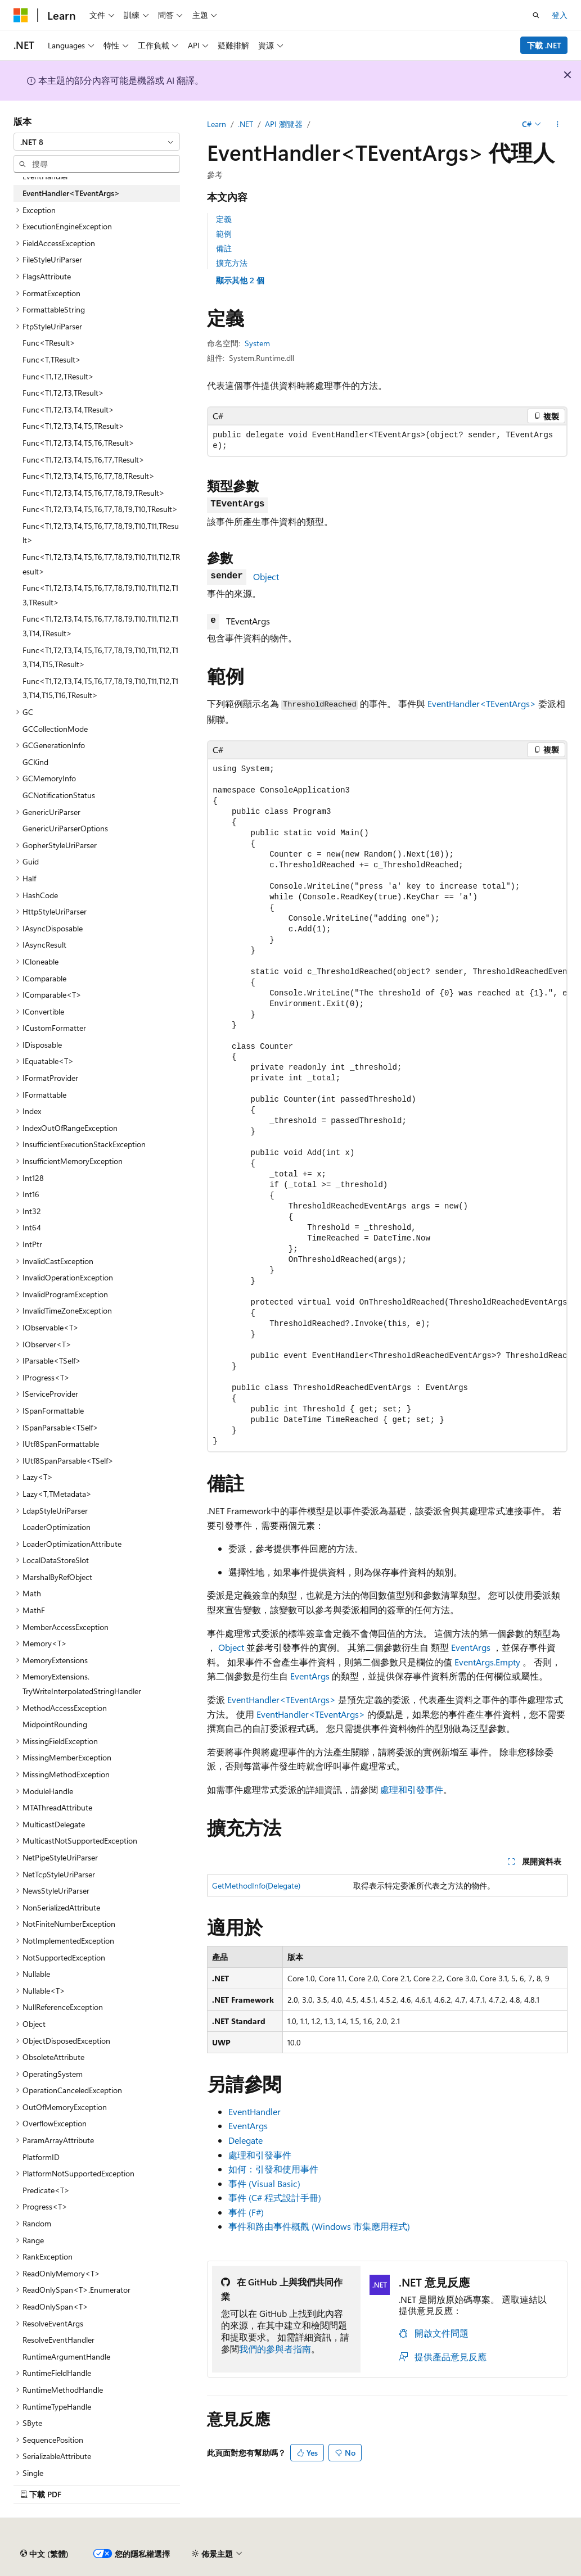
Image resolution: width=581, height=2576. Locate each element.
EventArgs (470, 1647)
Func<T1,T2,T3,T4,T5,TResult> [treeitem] (73, 425)
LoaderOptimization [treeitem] (56, 1527)
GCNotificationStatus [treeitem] (58, 795)
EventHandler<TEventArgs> (481, 703)
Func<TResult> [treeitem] (48, 342)
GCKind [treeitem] (35, 762)
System (257, 343)
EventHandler (254, 2111)
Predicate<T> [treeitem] (46, 2190)
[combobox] (96, 142)
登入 (560, 15)
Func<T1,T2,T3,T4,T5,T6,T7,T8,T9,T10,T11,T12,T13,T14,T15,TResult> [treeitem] (100, 657)
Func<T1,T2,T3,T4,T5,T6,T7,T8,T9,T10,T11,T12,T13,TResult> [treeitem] (100, 595)
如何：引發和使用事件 (273, 2169)
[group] (387, 1105)
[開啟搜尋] (536, 15)
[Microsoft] (20, 15)
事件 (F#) (246, 2212)
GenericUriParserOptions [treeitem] (65, 828)
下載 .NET (544, 45)
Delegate (245, 2140)
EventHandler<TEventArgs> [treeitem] (71, 193)
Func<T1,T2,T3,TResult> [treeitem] (63, 392)
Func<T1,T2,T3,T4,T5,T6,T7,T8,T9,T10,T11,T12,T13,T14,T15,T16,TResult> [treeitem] (100, 688)
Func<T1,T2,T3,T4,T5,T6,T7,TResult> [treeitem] (83, 459)
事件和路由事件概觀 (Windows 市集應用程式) (319, 2226)
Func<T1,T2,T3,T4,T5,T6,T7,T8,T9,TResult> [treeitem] (93, 492)
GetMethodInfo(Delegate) (256, 1885)
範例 (224, 233)
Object (266, 576)
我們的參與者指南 (275, 2349)
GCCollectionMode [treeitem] (55, 728)
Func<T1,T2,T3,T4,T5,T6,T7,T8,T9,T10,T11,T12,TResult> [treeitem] (101, 564)
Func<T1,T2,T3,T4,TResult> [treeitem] (68, 409)
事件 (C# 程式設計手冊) (274, 2197)
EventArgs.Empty (487, 1662)
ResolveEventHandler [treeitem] (58, 2339)
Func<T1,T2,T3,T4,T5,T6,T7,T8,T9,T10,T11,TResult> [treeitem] (100, 533)
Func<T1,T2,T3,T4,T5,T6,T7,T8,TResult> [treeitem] (88, 475)
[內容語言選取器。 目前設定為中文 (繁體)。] (44, 2554)
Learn (216, 124)
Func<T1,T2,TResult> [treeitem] (58, 376)
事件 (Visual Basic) (264, 2183)
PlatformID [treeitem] (41, 2157)
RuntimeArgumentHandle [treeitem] (66, 2356)
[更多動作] (558, 124)
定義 (224, 219)
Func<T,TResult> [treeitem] (51, 359)
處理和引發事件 (411, 1789)
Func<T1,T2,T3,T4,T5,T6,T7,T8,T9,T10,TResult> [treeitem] (100, 509)
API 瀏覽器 (284, 124)
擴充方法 (231, 262)
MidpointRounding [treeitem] (54, 1724)
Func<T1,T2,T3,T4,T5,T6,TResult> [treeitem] (78, 442)
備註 (224, 248)
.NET (245, 124)
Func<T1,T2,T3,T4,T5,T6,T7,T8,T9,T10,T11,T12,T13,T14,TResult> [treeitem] (100, 626)
